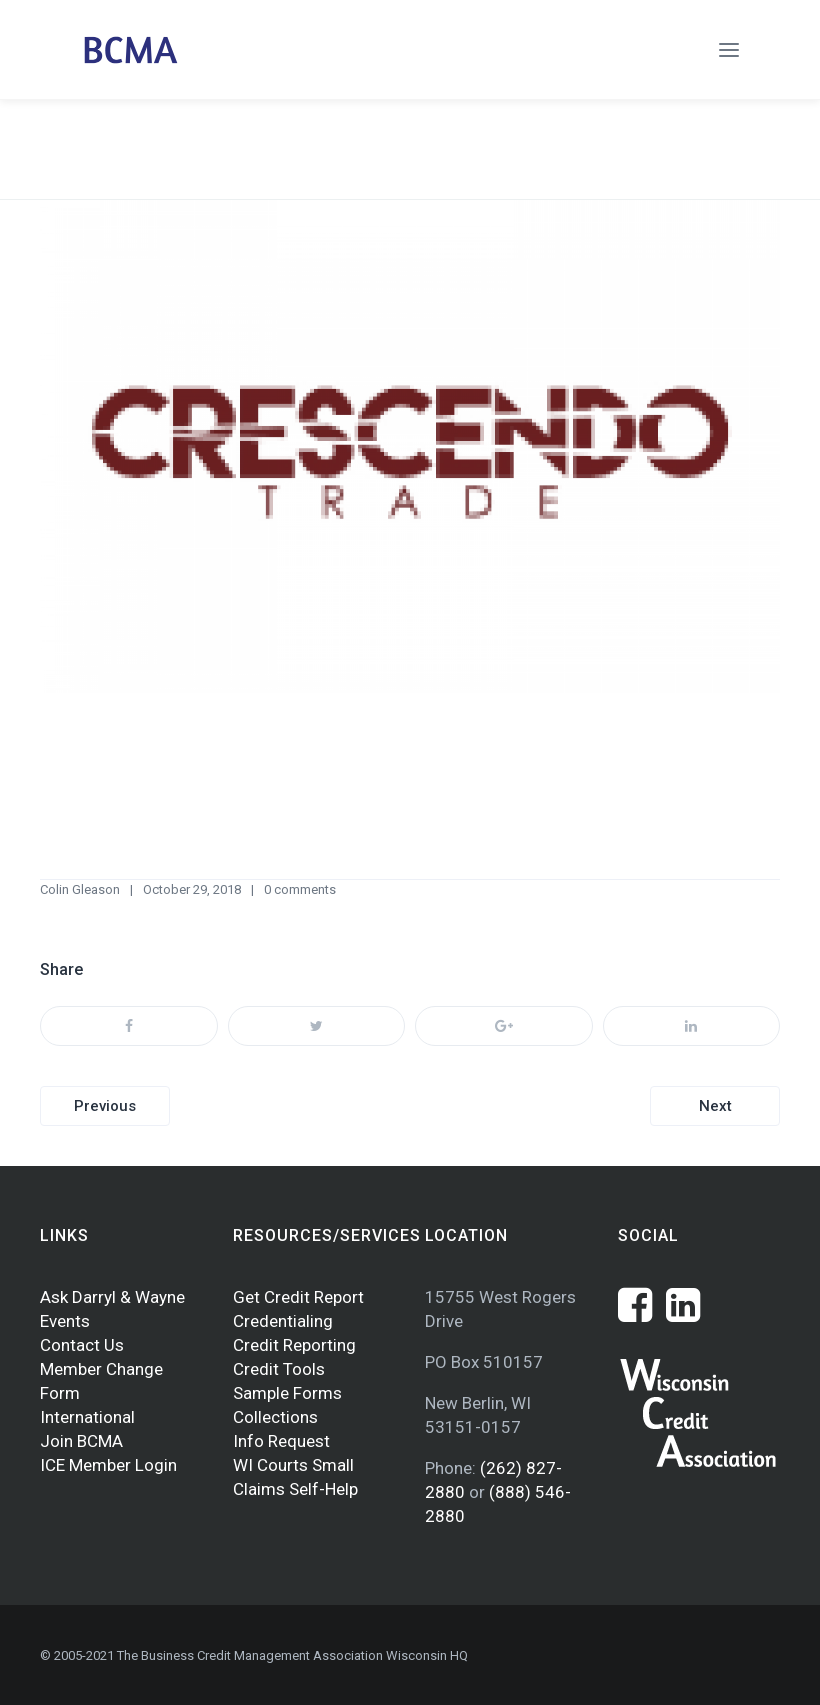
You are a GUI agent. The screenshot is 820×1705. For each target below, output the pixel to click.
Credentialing (283, 1321)
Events (65, 1321)
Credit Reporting (294, 1345)
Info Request (281, 1441)
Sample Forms (287, 1393)
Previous (105, 1106)
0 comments (300, 889)
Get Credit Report (298, 1297)
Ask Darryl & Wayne (112, 1297)
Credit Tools (279, 1369)
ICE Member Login (108, 1465)
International (87, 1417)
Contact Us (82, 1345)
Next (715, 1106)
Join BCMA (81, 1441)
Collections (275, 1417)
